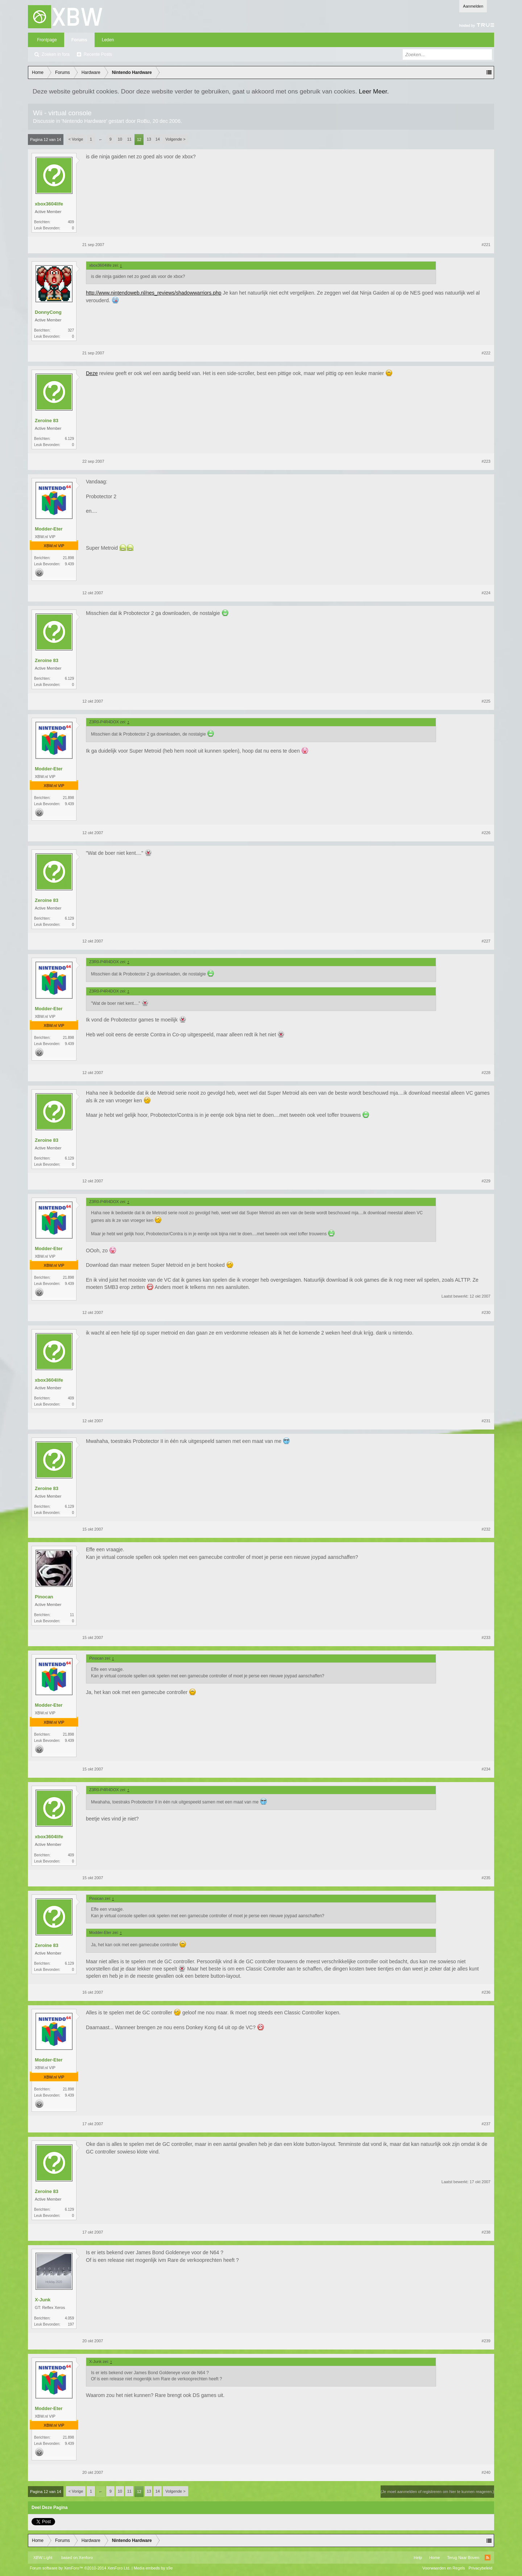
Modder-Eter (49, 529)
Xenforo (86, 2557)
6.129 (69, 439)
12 (139, 139)
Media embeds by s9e (153, 2568)
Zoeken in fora (56, 54)
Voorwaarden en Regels (443, 2568)
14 (158, 139)
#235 (486, 1878)
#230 (486, 1312)
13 (149, 139)
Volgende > (175, 139)
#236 (486, 1992)
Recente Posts (98, 54)
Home (434, 2557)
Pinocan (44, 1596)
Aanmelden (473, 6)
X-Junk (42, 2299)
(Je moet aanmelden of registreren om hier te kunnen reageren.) (437, 2491)
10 (120, 139)
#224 (486, 593)
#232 (486, 1529)
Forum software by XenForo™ (80, 2568)
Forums (79, 39)
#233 (486, 1637)
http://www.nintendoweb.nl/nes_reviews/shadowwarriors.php (153, 293)
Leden (108, 39)
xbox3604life (49, 204)
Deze (92, 373)
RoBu (143, 121)
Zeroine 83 (46, 420)
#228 (486, 1072)
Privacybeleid (480, 2568)
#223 (486, 461)
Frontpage (47, 39)
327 (71, 330)
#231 (486, 1421)
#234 (486, 1769)
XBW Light (42, 2557)
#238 (486, 2232)
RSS (487, 2557)
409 (71, 222)
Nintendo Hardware (84, 121)
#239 (486, 2341)
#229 (486, 1181)
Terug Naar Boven (463, 2557)
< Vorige (76, 139)
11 (129, 139)
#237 (486, 2124)
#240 (486, 2472)
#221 (486, 244)
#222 (486, 353)
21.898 (68, 558)
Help (418, 2557)
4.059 (69, 2318)
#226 (486, 833)
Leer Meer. (374, 91)
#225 (486, 701)
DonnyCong (48, 312)
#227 (486, 941)
